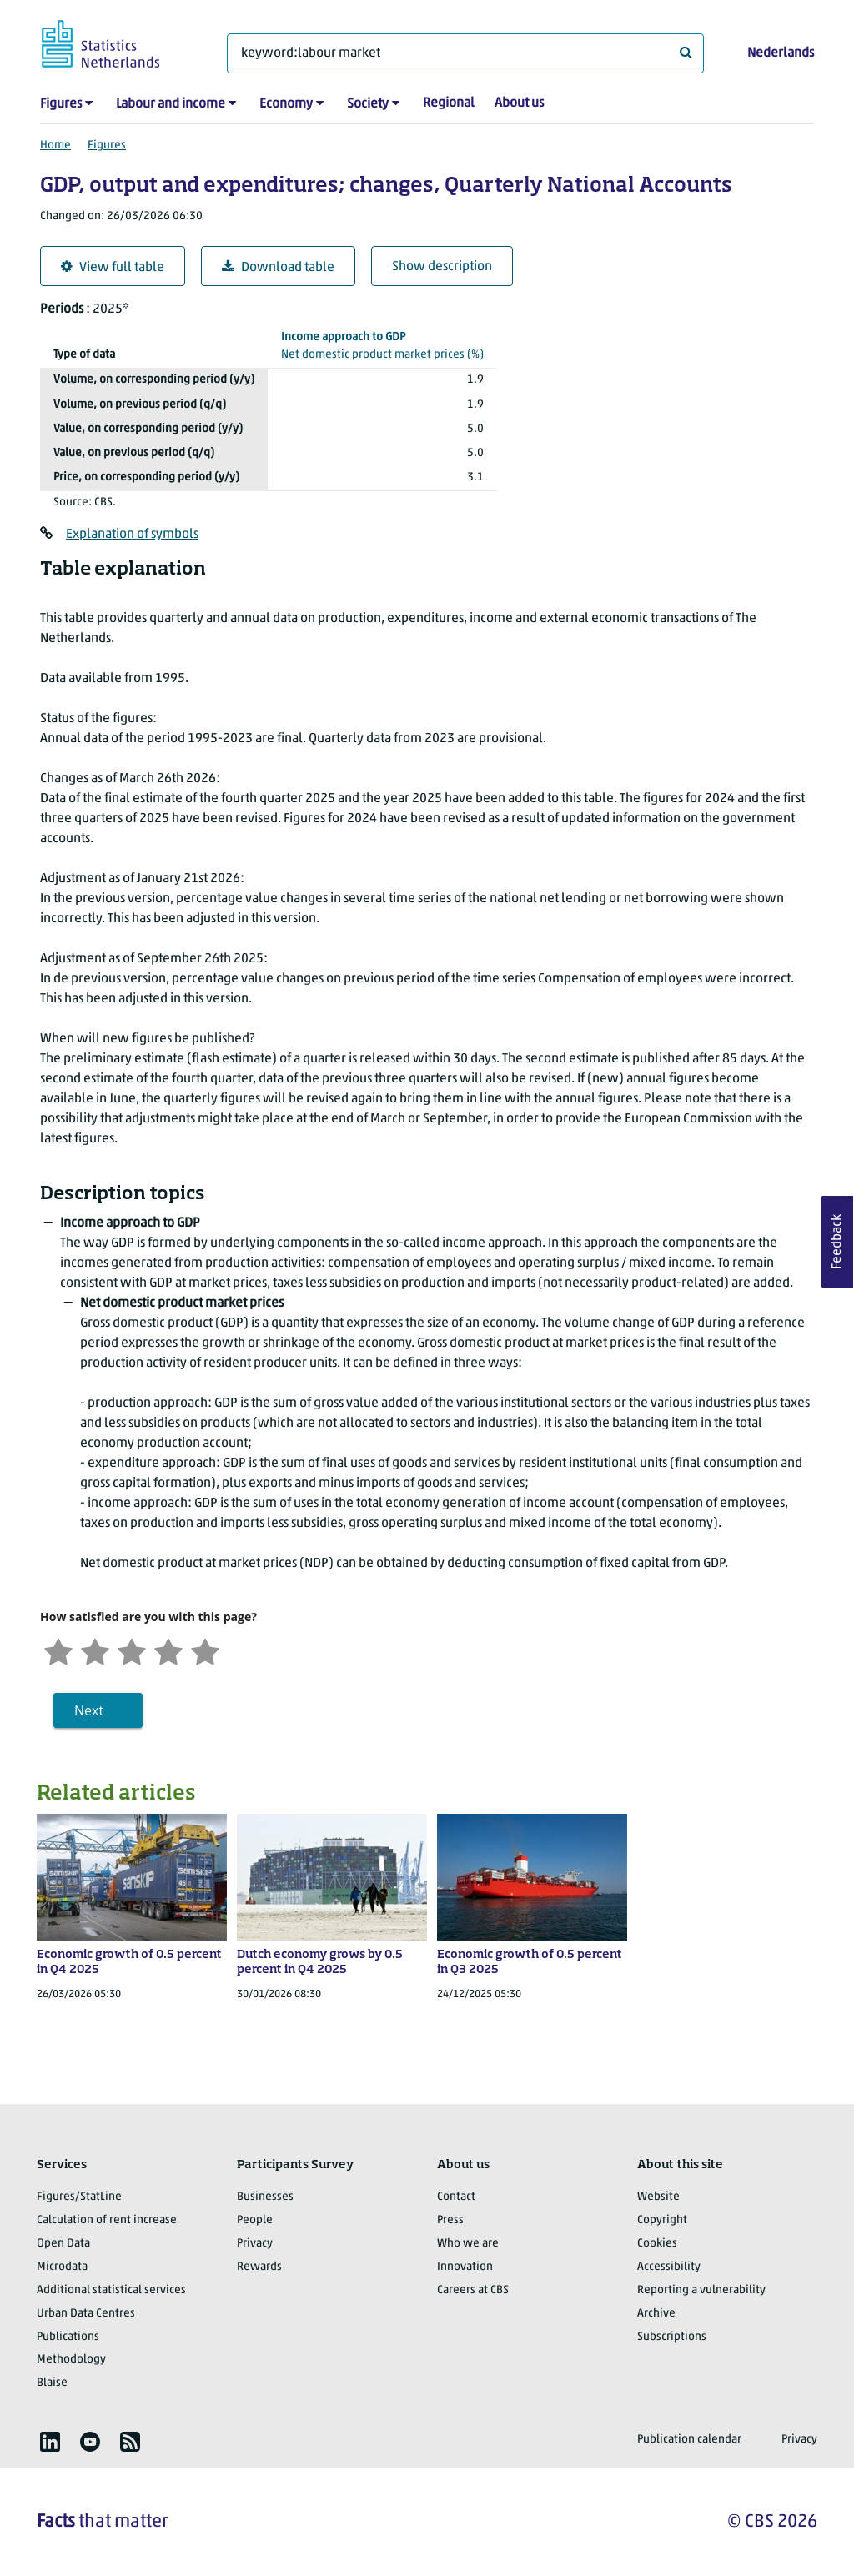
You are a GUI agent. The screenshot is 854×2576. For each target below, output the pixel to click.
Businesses (265, 2197)
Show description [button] (442, 267)
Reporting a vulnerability (701, 2290)
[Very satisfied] (205, 1650)
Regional (449, 103)
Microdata (62, 2267)
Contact (456, 2197)
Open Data (63, 2243)
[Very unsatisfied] (58, 1650)
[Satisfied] (168, 1650)
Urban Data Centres (86, 2313)
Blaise (52, 2383)
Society (368, 104)
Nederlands (780, 53)
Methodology (71, 2359)
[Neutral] (131, 1650)
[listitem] (50, 2441)
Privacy (255, 2243)
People (255, 2220)
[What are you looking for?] (465, 53)
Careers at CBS (473, 2290)
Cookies (657, 2243)
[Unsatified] (95, 1650)
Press (450, 2220)
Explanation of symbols (132, 534)
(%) (382, 344)
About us (519, 103)
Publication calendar (689, 2439)
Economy (286, 104)
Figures (61, 104)
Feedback (837, 1241)
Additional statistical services (111, 2290)
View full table (112, 267)
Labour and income (170, 104)
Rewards (259, 2267)
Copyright (662, 2220)
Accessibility (669, 2267)
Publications (68, 2337)
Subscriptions (671, 2337)
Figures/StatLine (79, 2197)
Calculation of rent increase (107, 2220)
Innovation (465, 2267)
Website (658, 2197)
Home (55, 145)
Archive (656, 2313)
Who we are (468, 2243)
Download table (278, 267)
